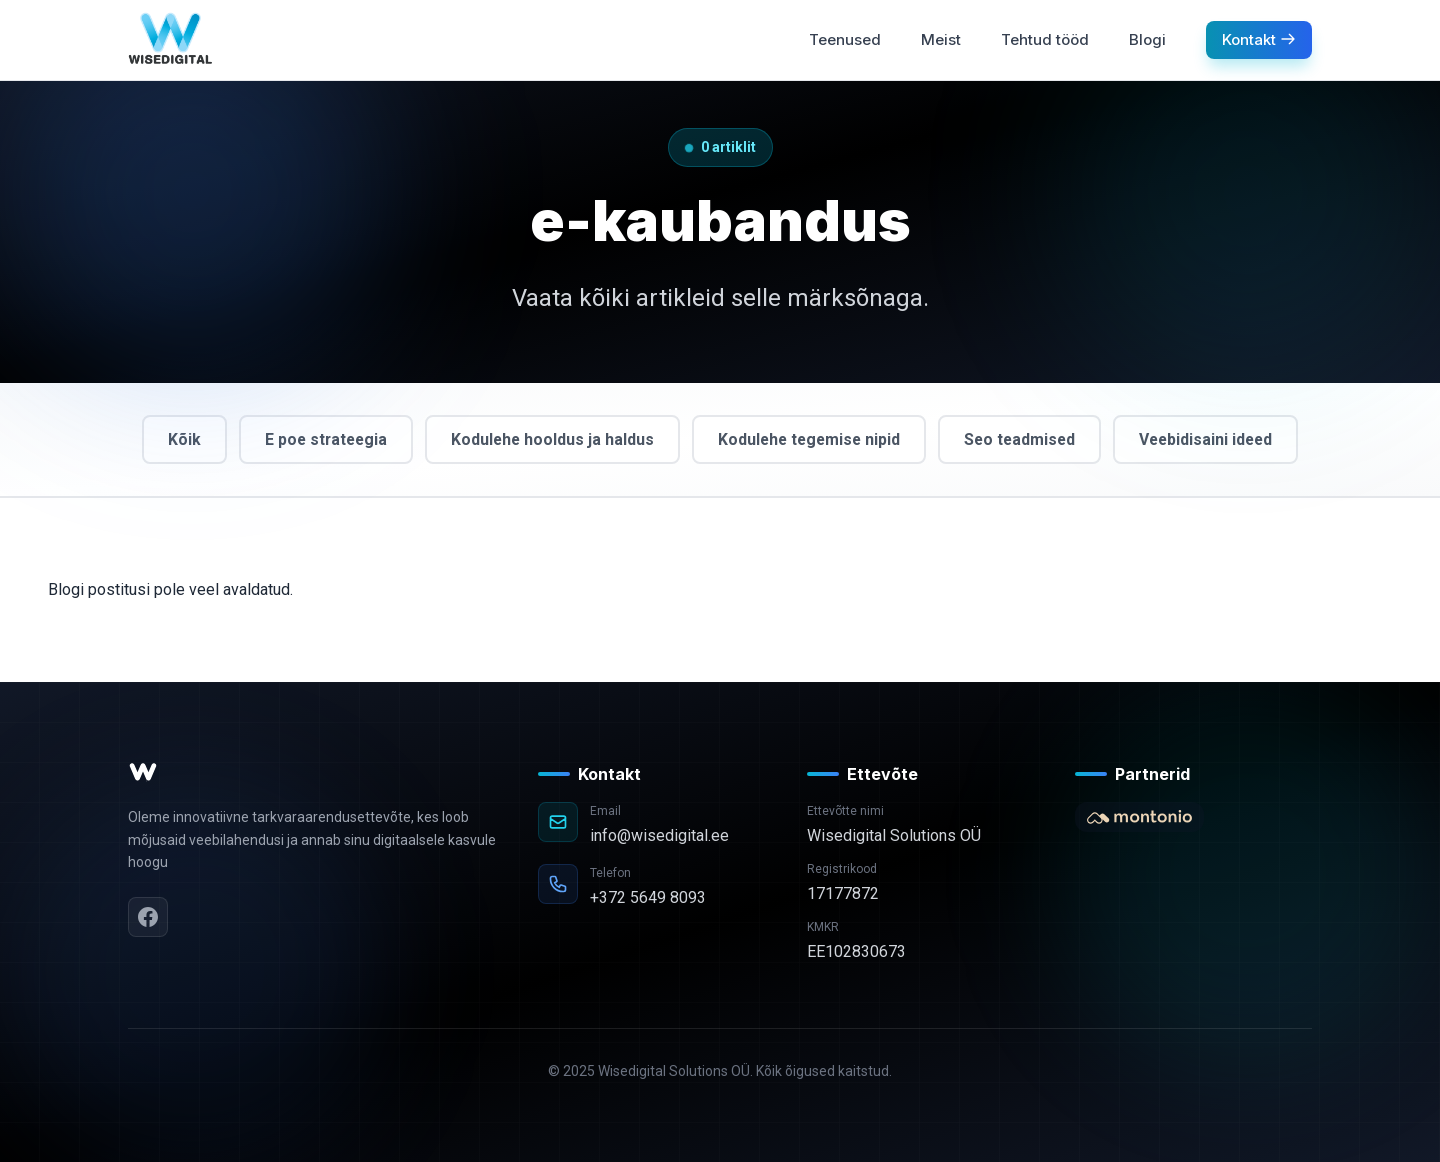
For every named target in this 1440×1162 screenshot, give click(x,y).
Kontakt (1259, 39)
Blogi (1147, 39)
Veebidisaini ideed (1212, 439)
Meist (941, 39)
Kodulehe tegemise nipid (808, 439)
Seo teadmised (1023, 439)
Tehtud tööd (1045, 39)
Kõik (175, 439)
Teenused (845, 39)
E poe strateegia (319, 439)
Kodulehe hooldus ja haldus (548, 439)
